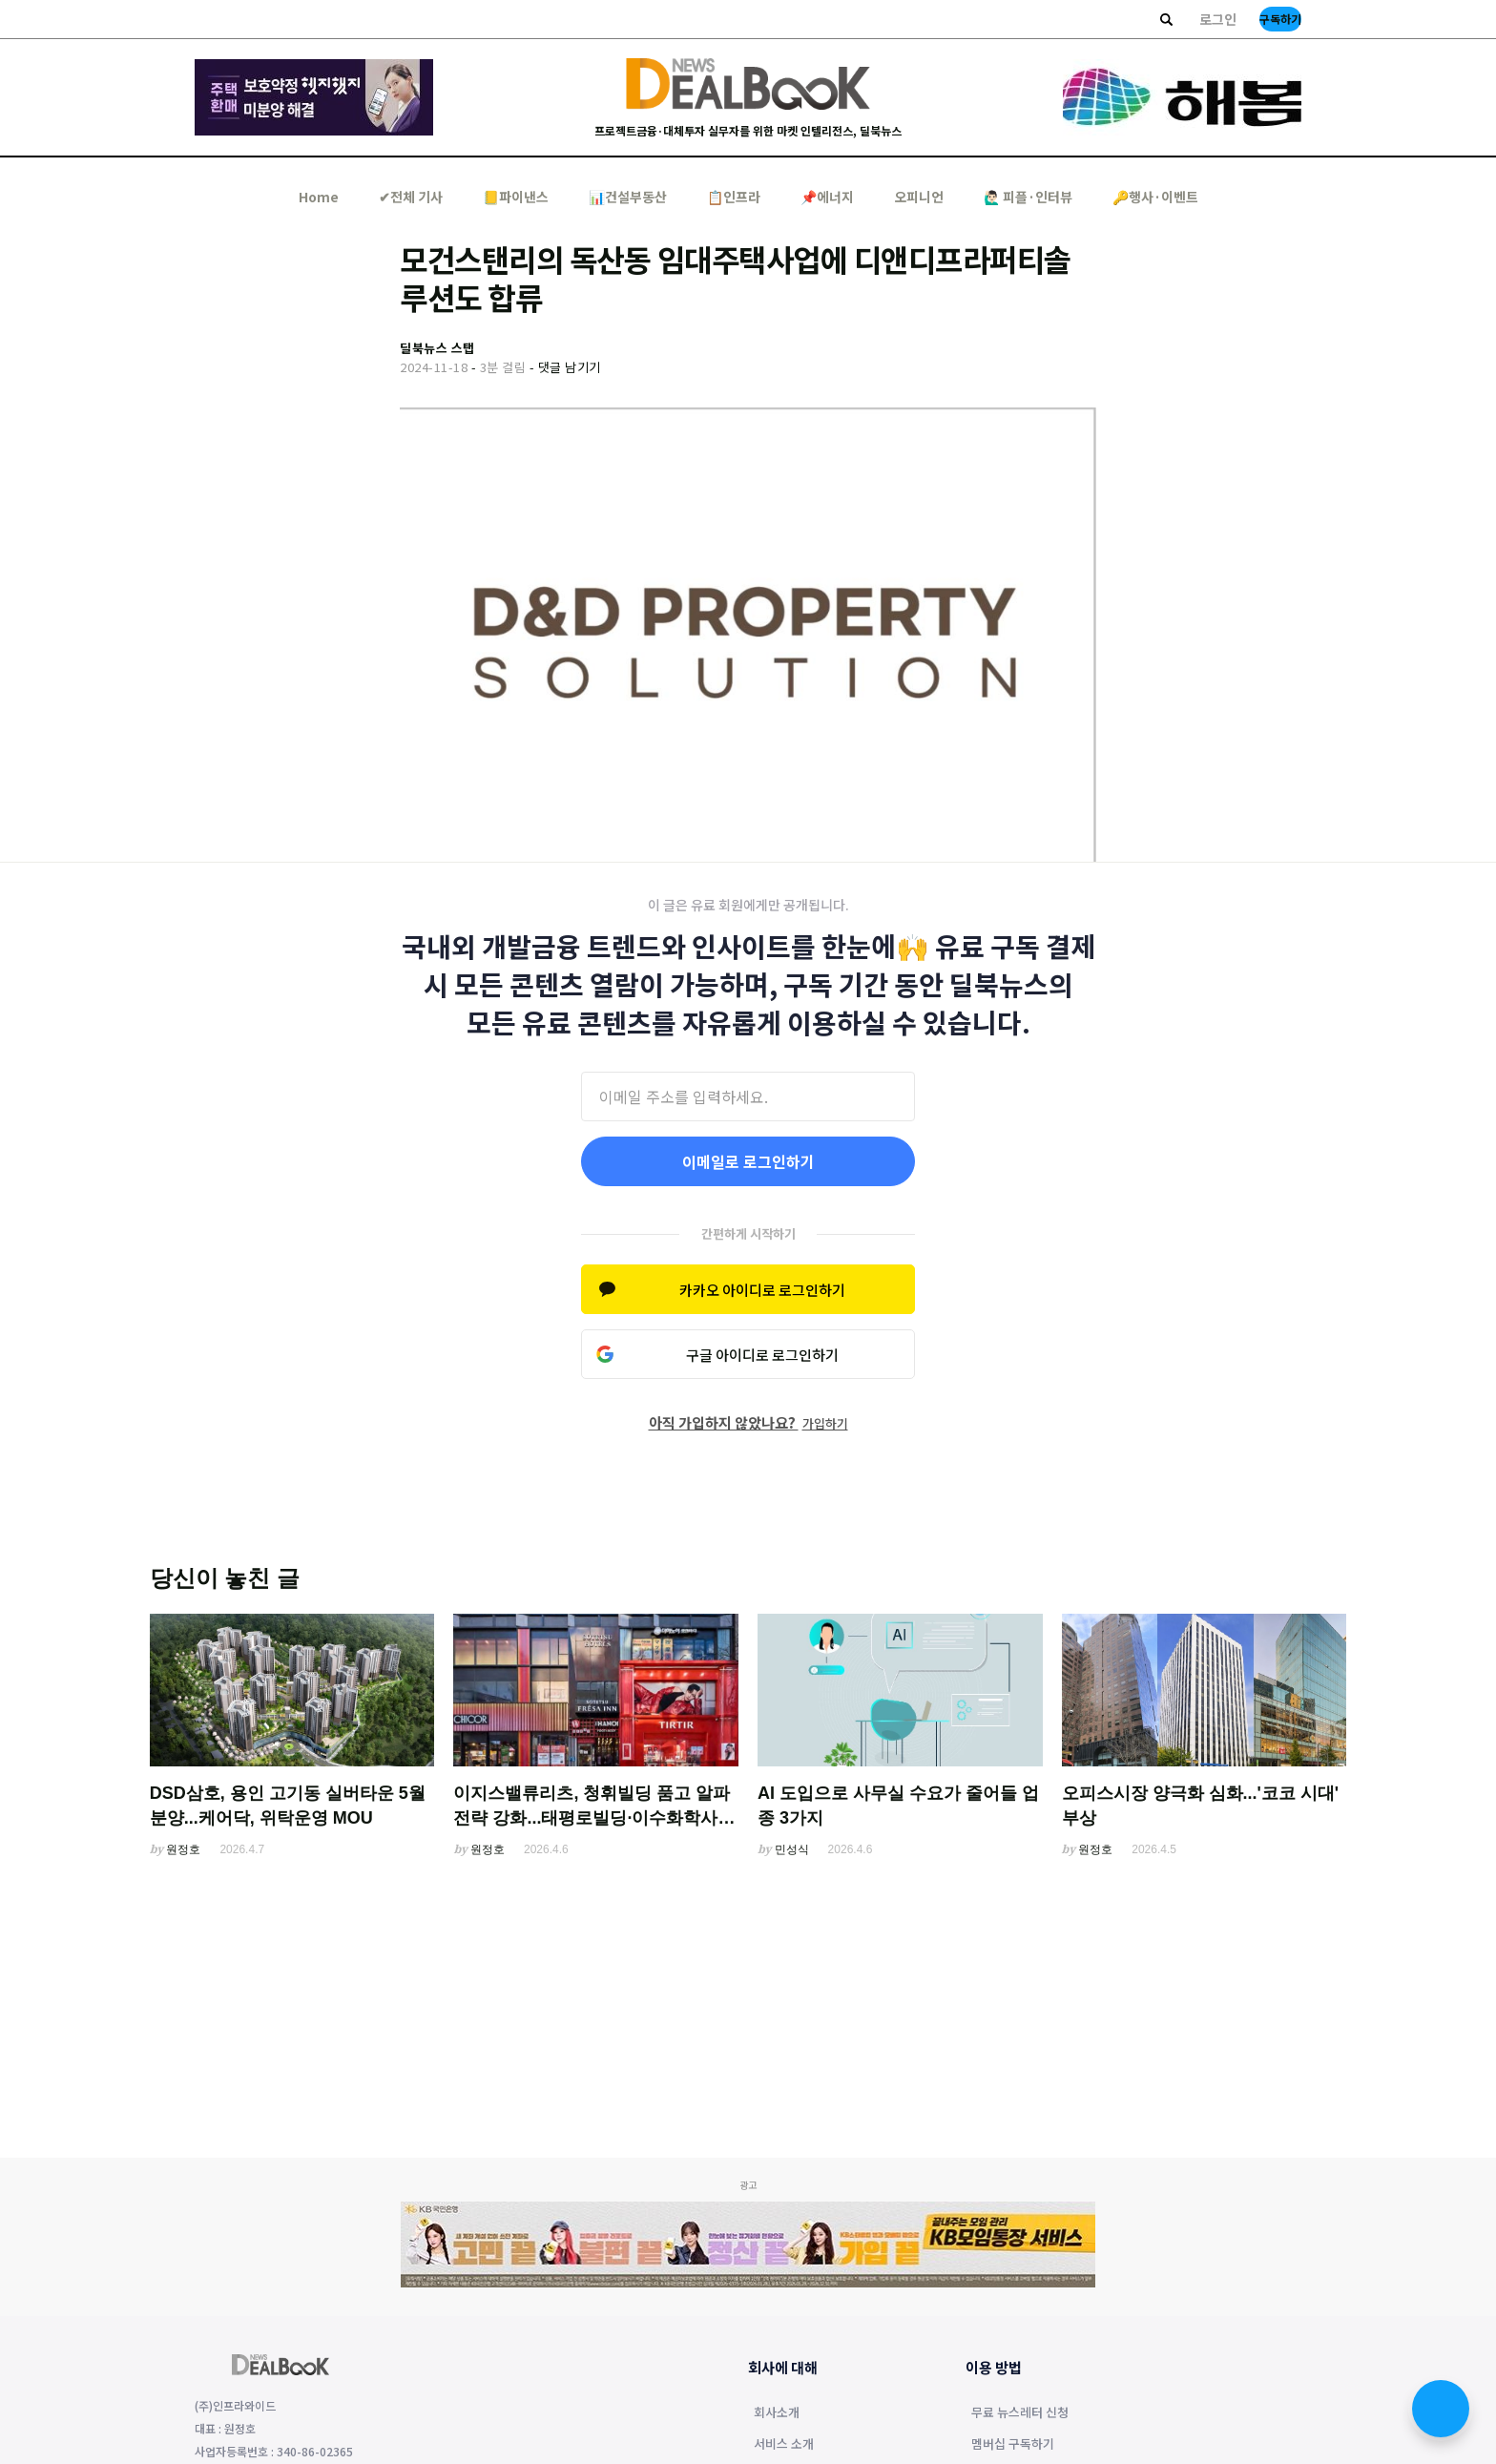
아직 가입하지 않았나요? (748, 1422)
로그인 (1217, 19)
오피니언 (919, 196)
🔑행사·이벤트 (1155, 196)
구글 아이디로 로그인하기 (762, 1355)
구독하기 (1280, 18)
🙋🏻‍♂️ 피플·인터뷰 (1028, 196)
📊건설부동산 (628, 196)
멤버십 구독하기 (1012, 2445)
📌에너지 (827, 196)
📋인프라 (733, 196)
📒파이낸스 (516, 196)
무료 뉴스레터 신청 (1020, 2413)
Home (319, 196)
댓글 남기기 (569, 367)
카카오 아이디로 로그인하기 (762, 1290)
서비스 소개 (784, 2445)
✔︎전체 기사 (411, 196)
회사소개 (777, 2413)
